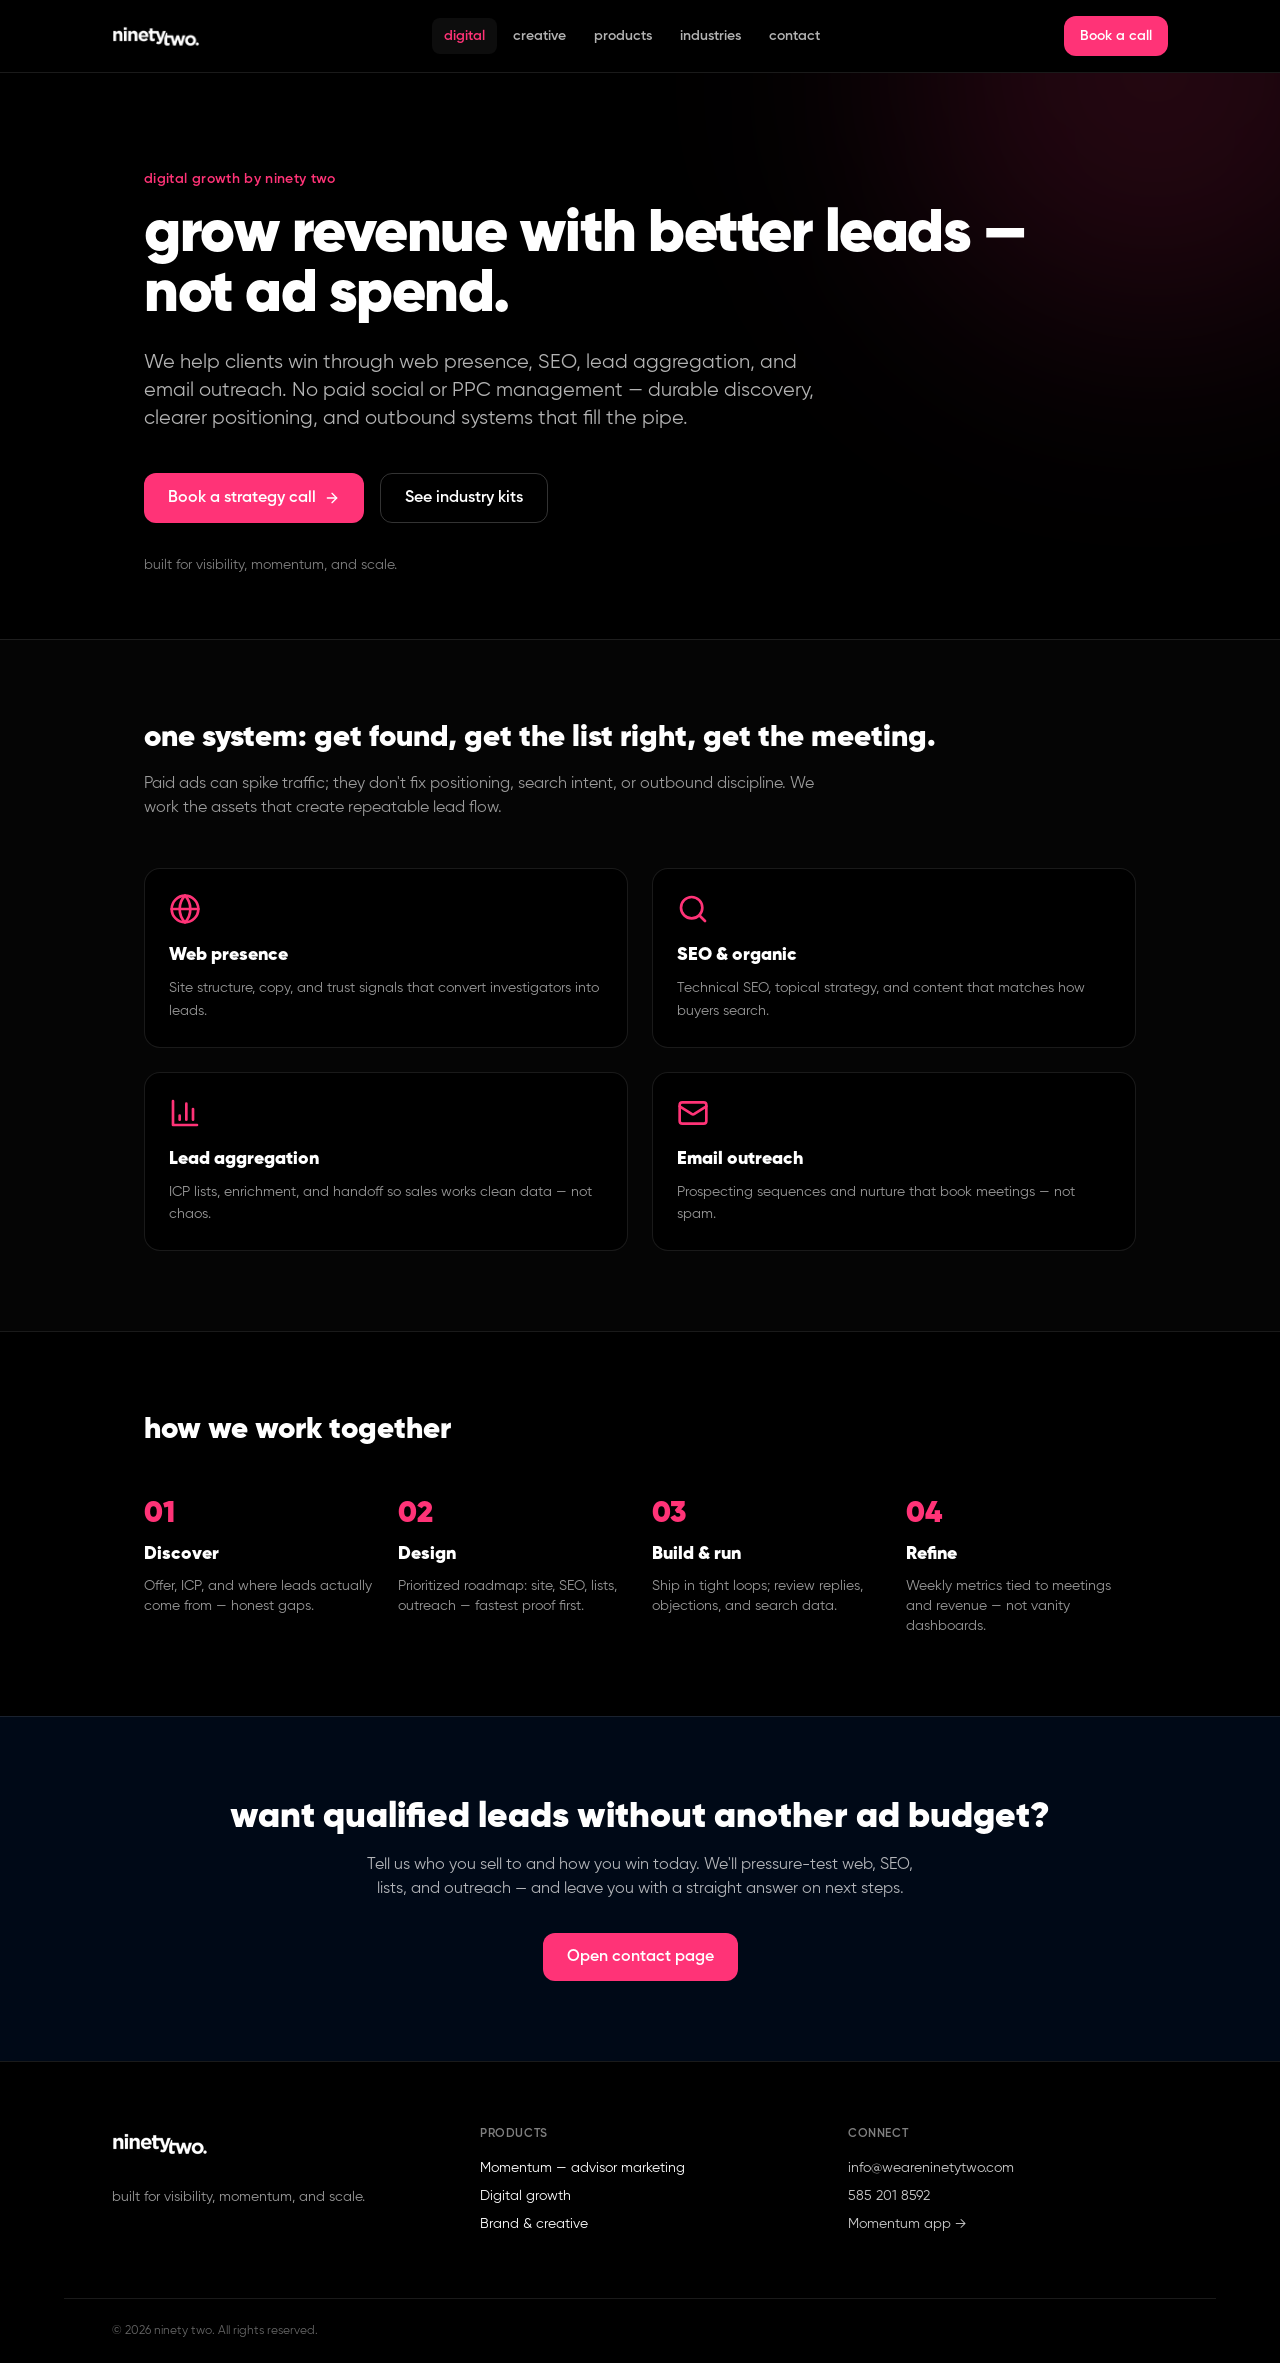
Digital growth (525, 2196)
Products (623, 36)
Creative (539, 36)
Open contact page (640, 1957)
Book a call (1116, 36)
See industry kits (464, 498)
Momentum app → (907, 2224)
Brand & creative (534, 2224)
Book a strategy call (254, 498)
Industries (710, 36)
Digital (464, 36)
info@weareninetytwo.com (931, 2168)
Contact (794, 36)
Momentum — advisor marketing (582, 2168)
